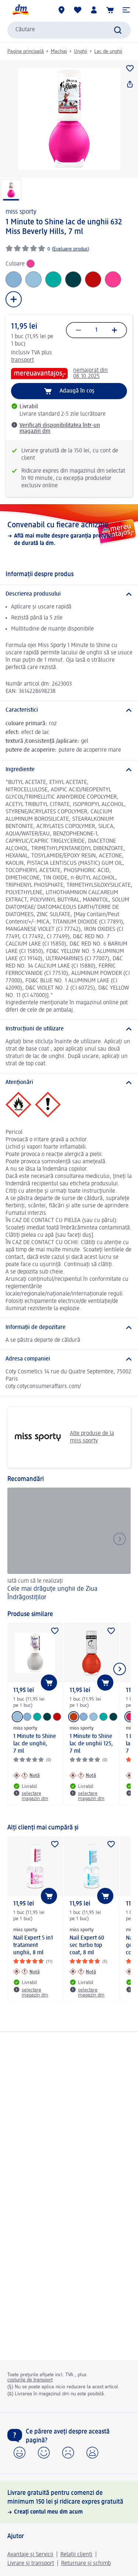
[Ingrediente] (69, 769)
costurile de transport (30, 2379)
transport (22, 360)
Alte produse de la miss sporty (63, 1437)
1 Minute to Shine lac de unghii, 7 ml (34, 1744)
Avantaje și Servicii (30, 2555)
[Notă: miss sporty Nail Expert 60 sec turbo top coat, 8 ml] (83, 1971)
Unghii (80, 51)
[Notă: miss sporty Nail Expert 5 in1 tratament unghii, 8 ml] (26, 1971)
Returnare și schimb (86, 2563)
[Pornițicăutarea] (117, 30)
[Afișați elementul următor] (119, 1669)
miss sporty (21, 212)
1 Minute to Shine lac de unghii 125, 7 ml (91, 1744)
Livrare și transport (30, 2563)
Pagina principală (25, 51)
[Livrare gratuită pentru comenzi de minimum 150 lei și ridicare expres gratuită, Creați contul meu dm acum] (69, 2502)
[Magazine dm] (61, 10)
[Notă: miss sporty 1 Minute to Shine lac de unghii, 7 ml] (26, 1775)
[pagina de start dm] (20, 10)
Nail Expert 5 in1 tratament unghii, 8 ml (33, 1945)
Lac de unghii (108, 51)
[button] (126, 10)
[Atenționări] (69, 1082)
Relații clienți (76, 2555)
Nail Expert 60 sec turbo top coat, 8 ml (87, 1945)
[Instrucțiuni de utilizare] (69, 1029)
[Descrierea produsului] (69, 594)
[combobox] (69, 30)
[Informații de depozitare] (69, 1327)
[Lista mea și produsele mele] (77, 10)
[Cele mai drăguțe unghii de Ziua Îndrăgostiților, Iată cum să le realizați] (69, 1545)
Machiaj (59, 51)
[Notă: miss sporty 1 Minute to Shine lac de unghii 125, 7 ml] (83, 1775)
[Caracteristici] (69, 710)
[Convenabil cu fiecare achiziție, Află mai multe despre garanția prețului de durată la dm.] (69, 533)
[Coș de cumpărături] (110, 10)
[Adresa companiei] (69, 1359)
